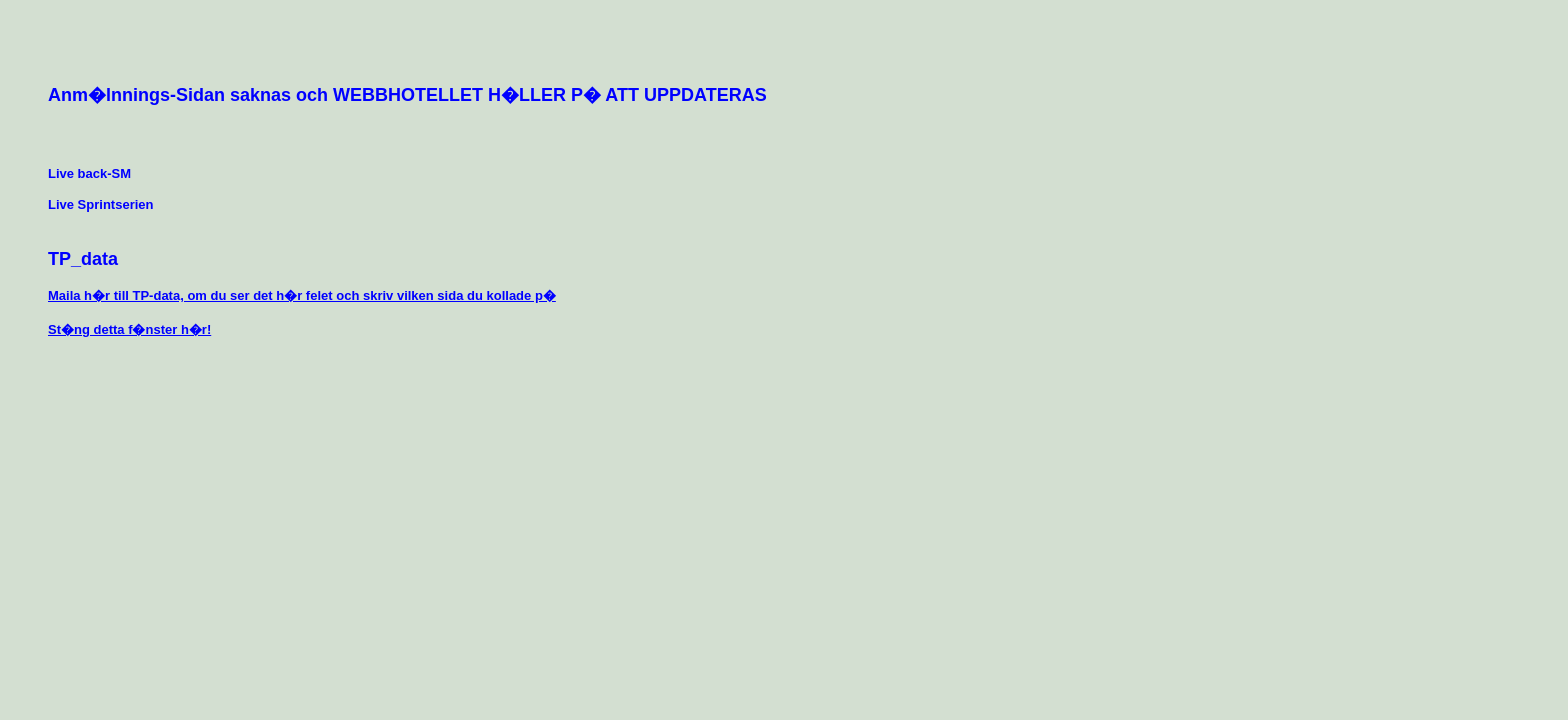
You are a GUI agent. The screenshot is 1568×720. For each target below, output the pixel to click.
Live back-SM (89, 173)
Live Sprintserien (100, 204)
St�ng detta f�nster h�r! (129, 329)
